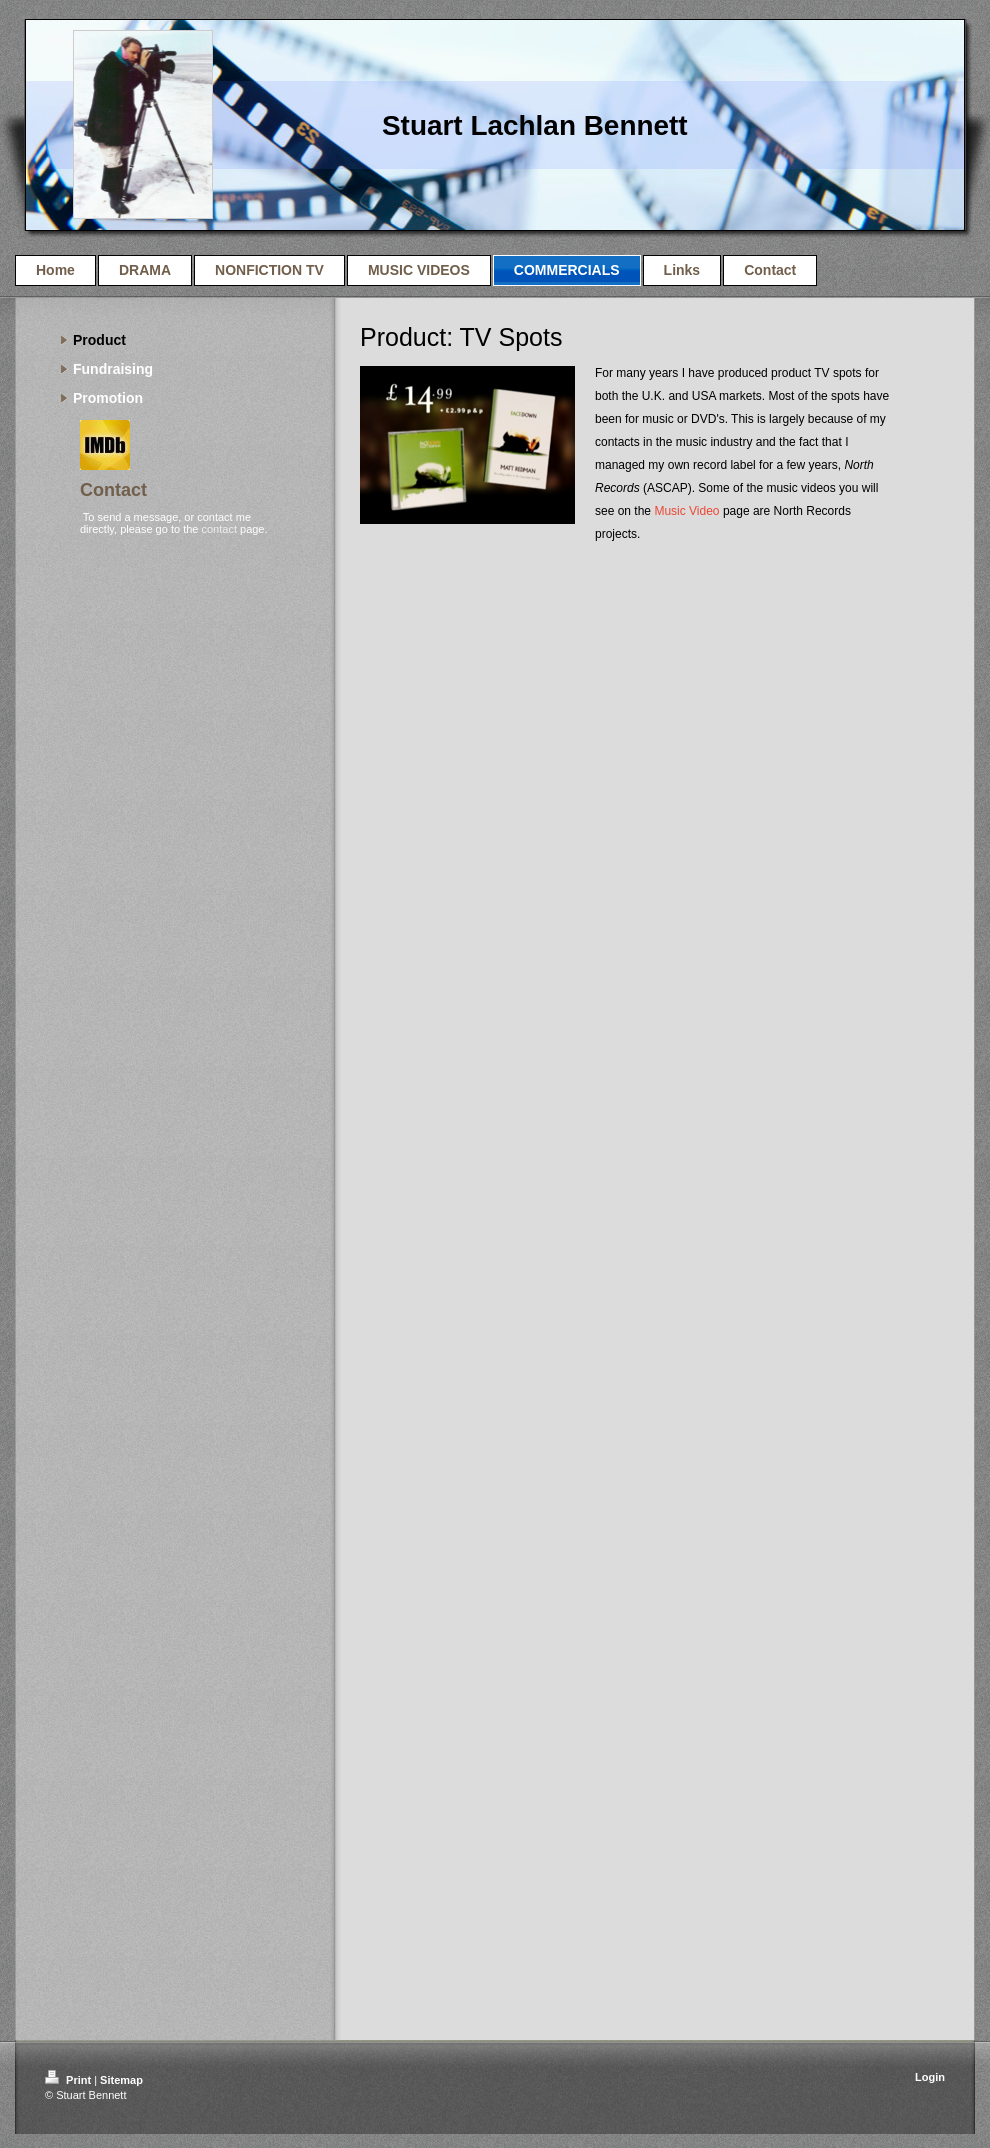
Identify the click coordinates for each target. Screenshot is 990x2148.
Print (69, 2080)
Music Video (686, 511)
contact (218, 529)
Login (930, 2077)
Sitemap (121, 2080)
